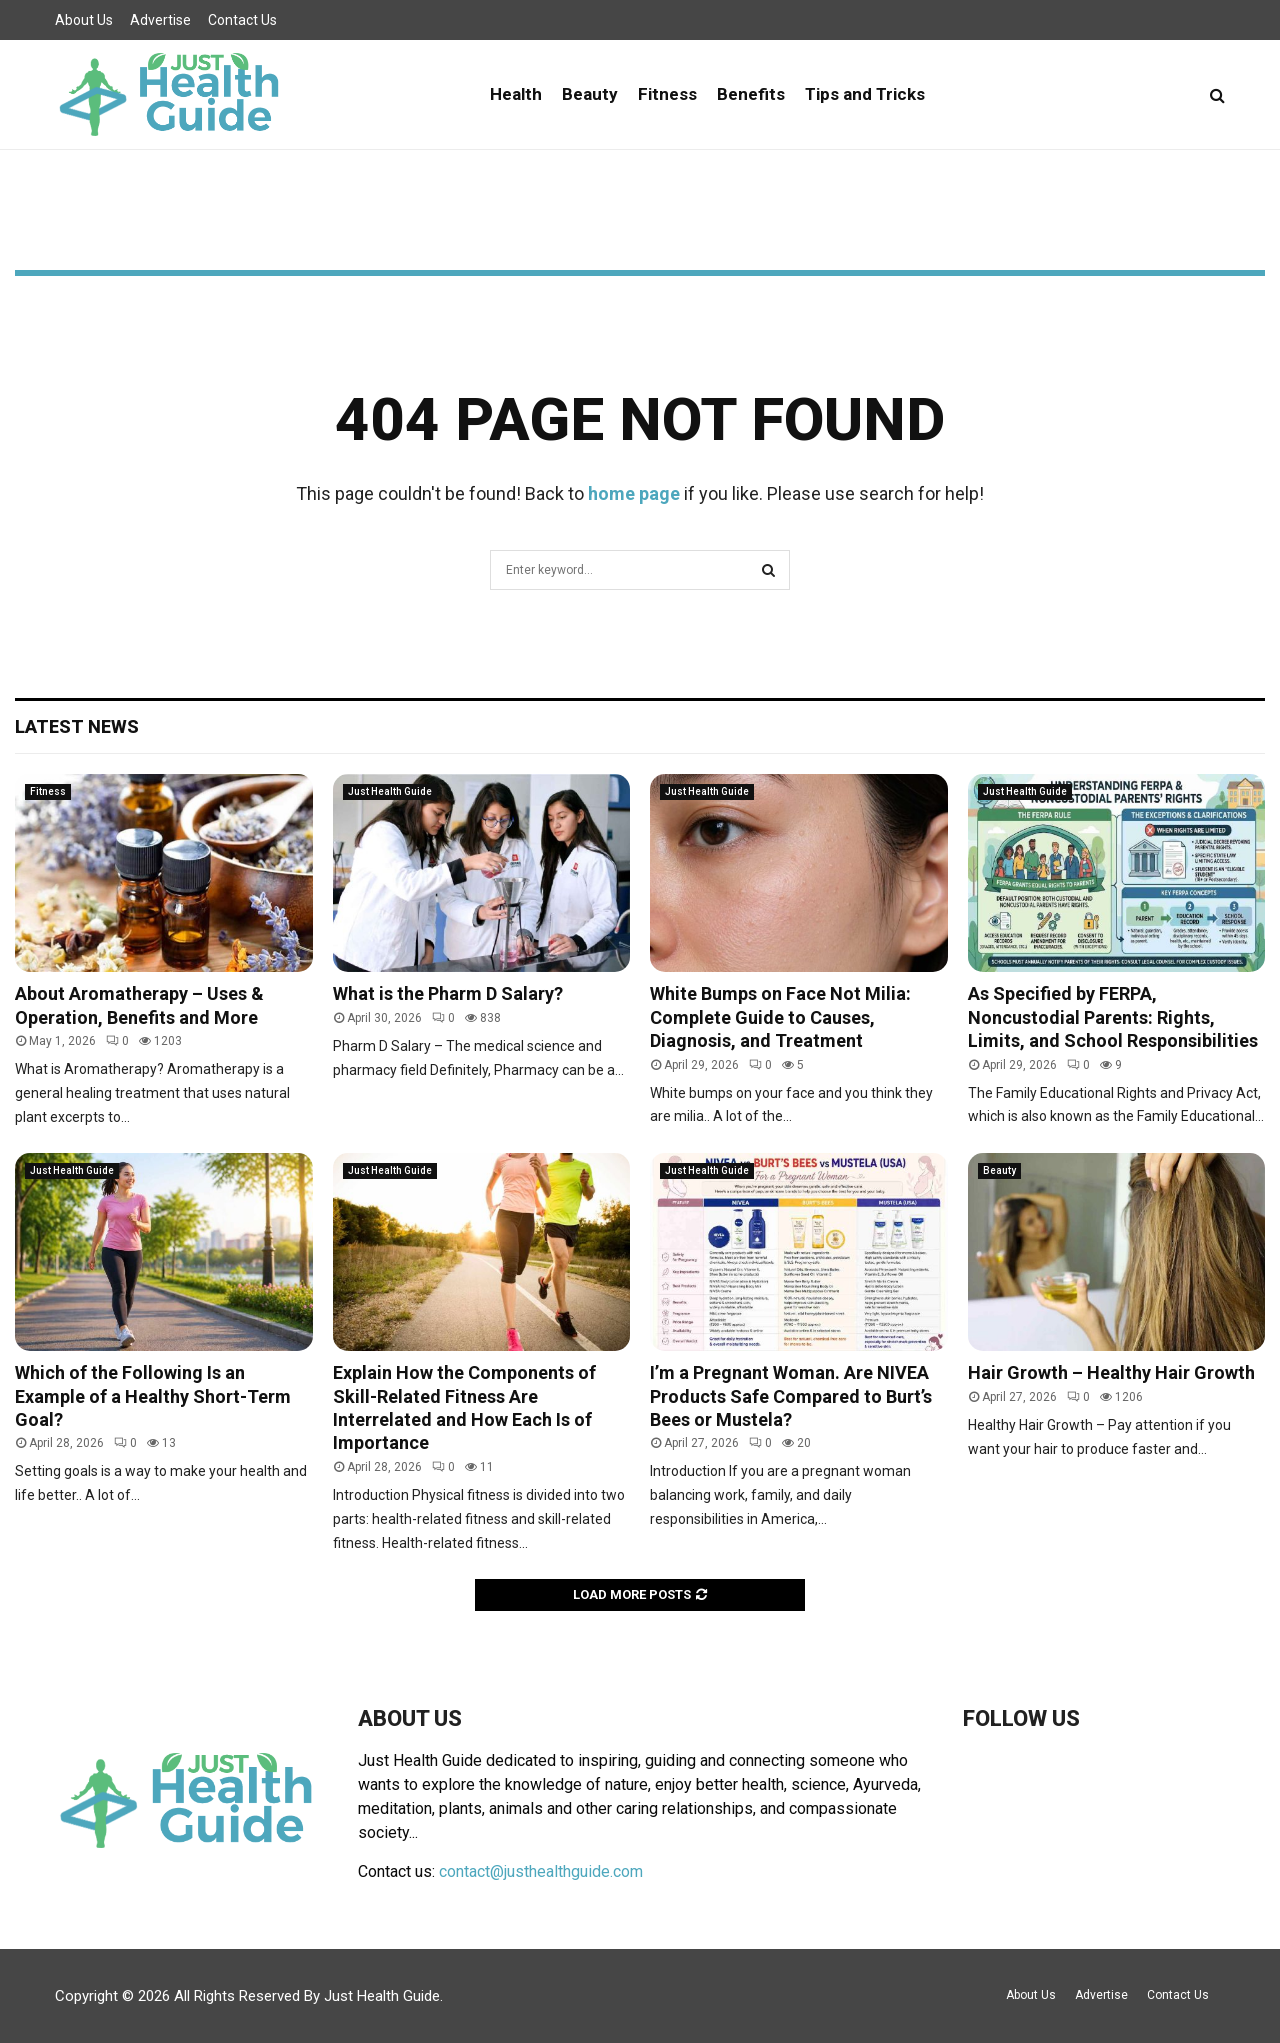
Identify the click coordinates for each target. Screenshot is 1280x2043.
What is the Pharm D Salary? (448, 993)
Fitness (667, 94)
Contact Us (242, 20)
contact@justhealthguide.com (541, 1871)
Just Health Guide (390, 791)
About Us (84, 20)
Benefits (751, 94)
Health (516, 94)
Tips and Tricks (865, 94)
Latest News (77, 726)
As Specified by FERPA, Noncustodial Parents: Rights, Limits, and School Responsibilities (1113, 1017)
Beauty (590, 94)
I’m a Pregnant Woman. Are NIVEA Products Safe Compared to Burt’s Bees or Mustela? (791, 1396)
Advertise (160, 20)
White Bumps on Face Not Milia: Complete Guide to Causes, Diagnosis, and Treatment (780, 1017)
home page (634, 493)
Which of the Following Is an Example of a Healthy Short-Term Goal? (153, 1396)
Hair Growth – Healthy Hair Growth (1111, 1372)
